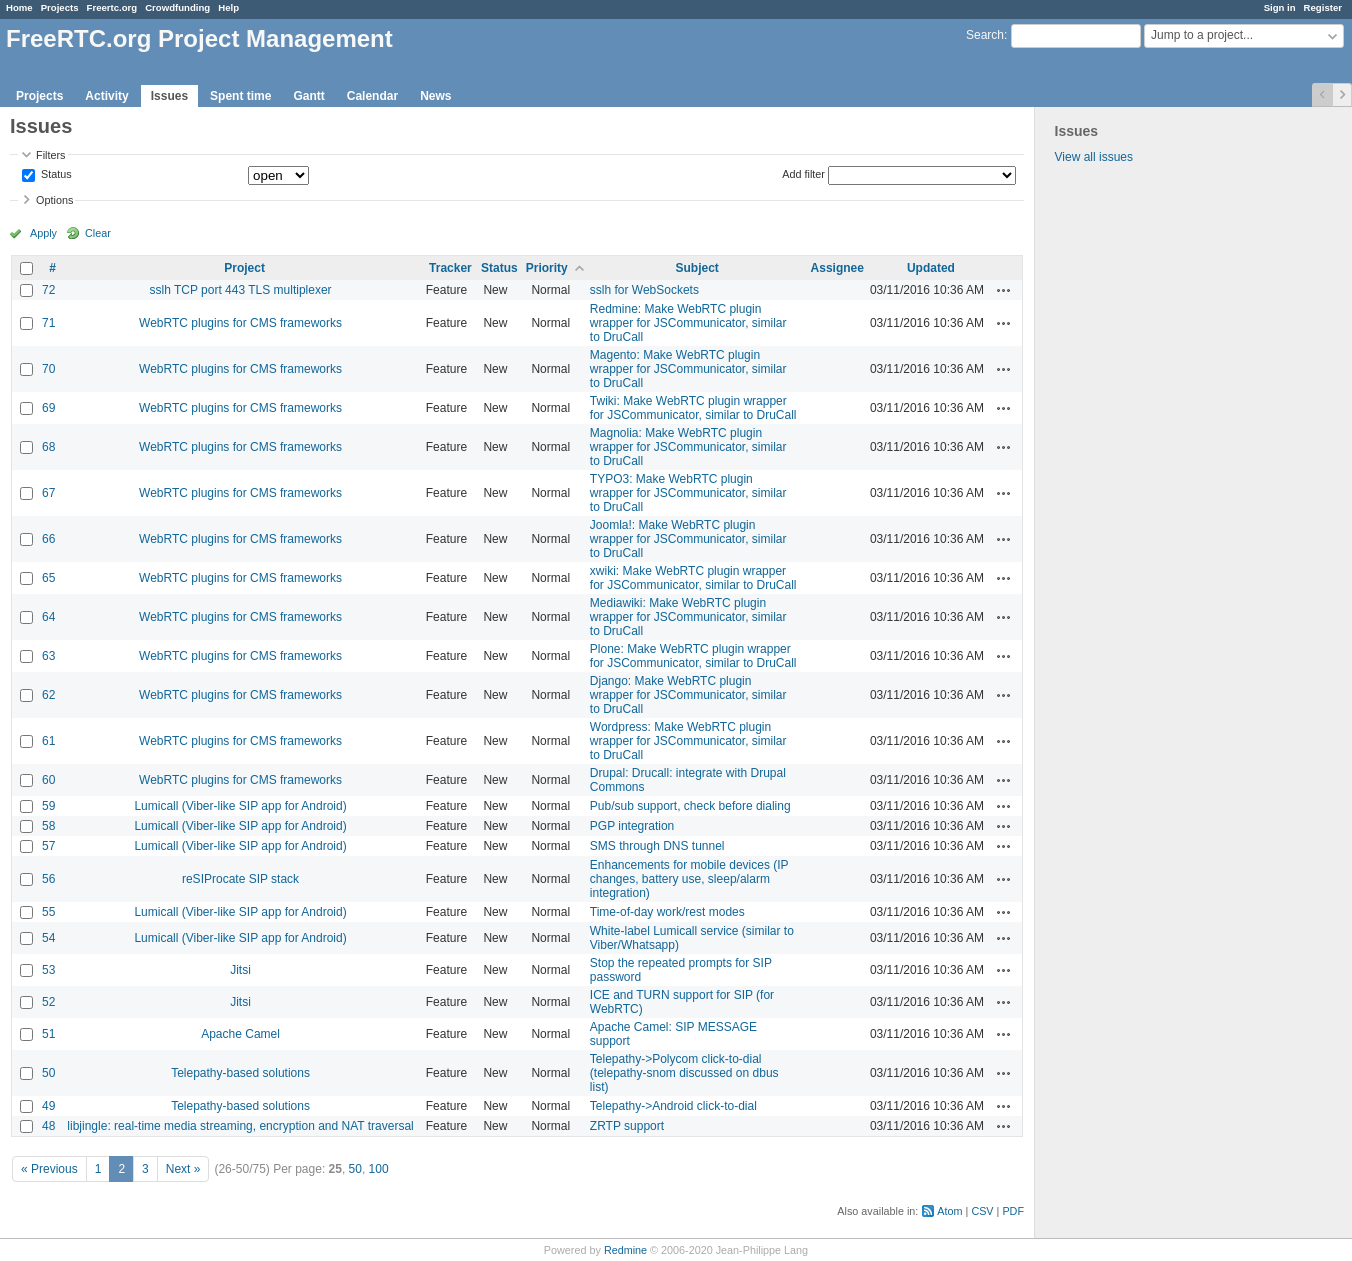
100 (379, 1169)
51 (48, 1034)
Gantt (308, 96)
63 (48, 656)
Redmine (625, 1250)
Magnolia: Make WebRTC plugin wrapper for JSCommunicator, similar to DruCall (688, 447)
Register (1323, 7)
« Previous (49, 1169)
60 (48, 780)
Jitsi (240, 970)
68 (48, 447)
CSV (982, 1211)
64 (48, 617)
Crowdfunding (177, 7)
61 (48, 741)
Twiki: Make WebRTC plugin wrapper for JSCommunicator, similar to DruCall (693, 408)
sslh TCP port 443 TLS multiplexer (241, 290)
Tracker (450, 268)
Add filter (803, 174)
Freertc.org (112, 7)
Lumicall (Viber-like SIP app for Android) (240, 806)
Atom (949, 1211)
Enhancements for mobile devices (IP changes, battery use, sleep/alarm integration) (689, 879)
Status (55, 175)
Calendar (372, 96)
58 (48, 826)
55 (48, 912)
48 (48, 1126)
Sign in (1280, 7)
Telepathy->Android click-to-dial (673, 1106)
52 (48, 1002)
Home (19, 7)
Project (244, 268)
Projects (60, 7)
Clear (98, 233)
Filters (50, 155)
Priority (547, 268)
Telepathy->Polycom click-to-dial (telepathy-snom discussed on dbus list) (684, 1073)
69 (48, 408)
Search (985, 35)
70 (48, 369)
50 (48, 1073)
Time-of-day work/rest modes (667, 912)
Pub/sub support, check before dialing (690, 806)
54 (48, 938)
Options (54, 200)
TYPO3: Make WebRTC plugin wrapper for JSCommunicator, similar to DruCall (688, 493)
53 (48, 970)
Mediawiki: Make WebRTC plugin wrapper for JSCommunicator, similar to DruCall (688, 617)
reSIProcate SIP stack (240, 879)
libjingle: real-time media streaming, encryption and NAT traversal (240, 1126)
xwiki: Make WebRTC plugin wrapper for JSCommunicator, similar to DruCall (693, 578)
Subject (697, 268)
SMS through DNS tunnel (657, 846)
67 (48, 493)
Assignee (837, 268)
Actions (1004, 290)
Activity (106, 96)
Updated (931, 268)
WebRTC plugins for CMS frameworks (240, 323)
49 (48, 1106)
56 (48, 879)
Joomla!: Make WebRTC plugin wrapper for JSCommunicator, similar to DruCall (688, 539)
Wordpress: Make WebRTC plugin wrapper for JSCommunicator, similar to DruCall (688, 741)
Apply (43, 233)
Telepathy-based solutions (240, 1073)
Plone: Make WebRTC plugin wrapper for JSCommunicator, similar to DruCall (693, 656)
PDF (1013, 1211)
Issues (169, 96)
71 (48, 323)
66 (48, 539)
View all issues (1094, 157)
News (435, 96)
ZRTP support (627, 1126)
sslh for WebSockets (644, 290)
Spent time (240, 96)
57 (48, 846)
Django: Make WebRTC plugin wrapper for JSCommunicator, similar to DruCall (688, 695)
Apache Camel (240, 1034)
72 (48, 290)
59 (48, 806)
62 (48, 695)
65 (48, 578)
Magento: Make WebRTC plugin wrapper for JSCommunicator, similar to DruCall (688, 369)
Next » (183, 1169)
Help (228, 7)
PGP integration (632, 826)
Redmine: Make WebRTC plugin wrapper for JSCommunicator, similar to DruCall (688, 323)
